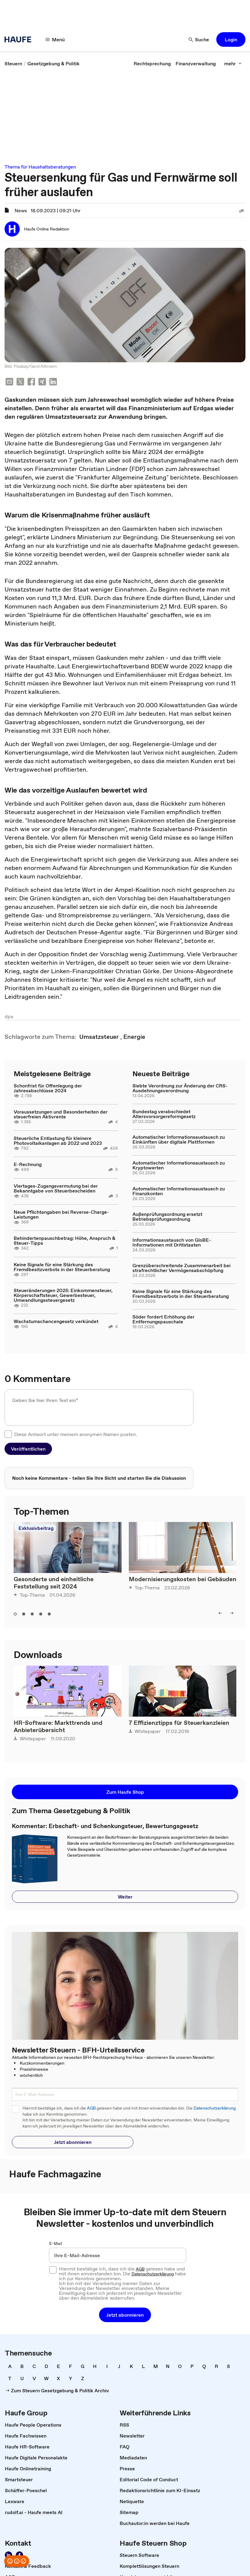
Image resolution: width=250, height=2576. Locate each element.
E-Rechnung (28, 1164)
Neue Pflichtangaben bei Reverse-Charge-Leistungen (61, 1214)
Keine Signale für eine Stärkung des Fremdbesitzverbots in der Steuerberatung (62, 1267)
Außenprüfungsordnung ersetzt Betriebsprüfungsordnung (167, 1216)
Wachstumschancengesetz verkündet (56, 1321)
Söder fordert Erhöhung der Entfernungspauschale (163, 1319)
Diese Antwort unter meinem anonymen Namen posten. (75, 1434)
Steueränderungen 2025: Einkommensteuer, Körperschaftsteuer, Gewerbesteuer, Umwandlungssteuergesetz (63, 1295)
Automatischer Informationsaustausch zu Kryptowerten (178, 1165)
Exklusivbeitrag (36, 1528)
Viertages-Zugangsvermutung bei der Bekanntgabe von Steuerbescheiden (56, 1188)
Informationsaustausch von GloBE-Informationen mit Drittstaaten (171, 1242)
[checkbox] (8, 1434)
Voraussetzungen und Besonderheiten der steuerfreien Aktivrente (61, 1114)
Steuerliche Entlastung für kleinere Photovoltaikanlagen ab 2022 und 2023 (58, 1140)
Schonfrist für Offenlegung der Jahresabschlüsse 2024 (48, 1088)
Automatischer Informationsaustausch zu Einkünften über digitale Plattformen (178, 1139)
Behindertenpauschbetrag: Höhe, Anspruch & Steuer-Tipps (64, 1240)
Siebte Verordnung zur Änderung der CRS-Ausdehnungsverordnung (180, 1088)
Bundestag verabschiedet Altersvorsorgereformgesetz (164, 1114)
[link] (13, 63)
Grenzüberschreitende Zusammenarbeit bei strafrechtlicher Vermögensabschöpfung (181, 1268)
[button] (55, 39)
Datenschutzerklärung (214, 2108)
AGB (91, 2108)
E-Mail (55, 2243)
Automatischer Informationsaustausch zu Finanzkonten (178, 1191)
